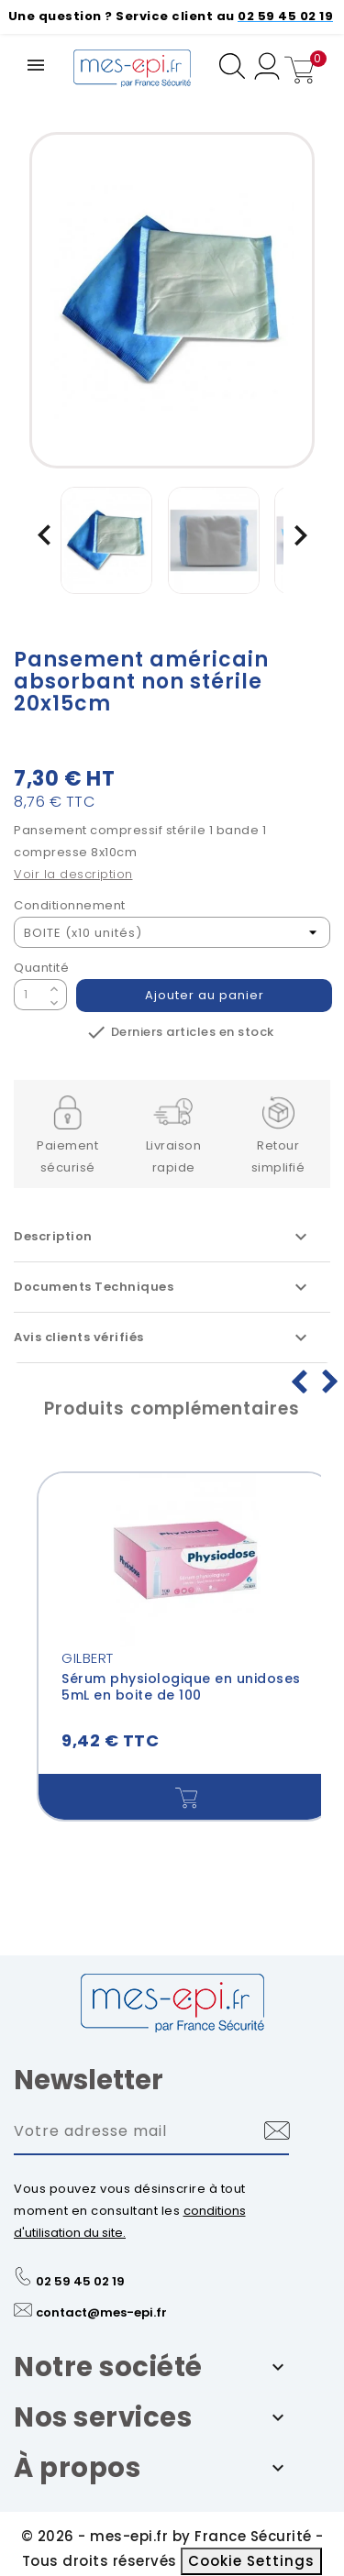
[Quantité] (29, 994)
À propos (77, 2467)
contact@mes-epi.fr (101, 2312)
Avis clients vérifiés (163, 1338)
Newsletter (88, 2080)
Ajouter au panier (204, 995)
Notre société (108, 2367)
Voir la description (73, 874)
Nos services (103, 2417)
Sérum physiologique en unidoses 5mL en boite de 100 (181, 1686)
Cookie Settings (251, 2560)
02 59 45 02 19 (80, 2281)
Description (163, 1237)
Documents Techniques (163, 1287)
